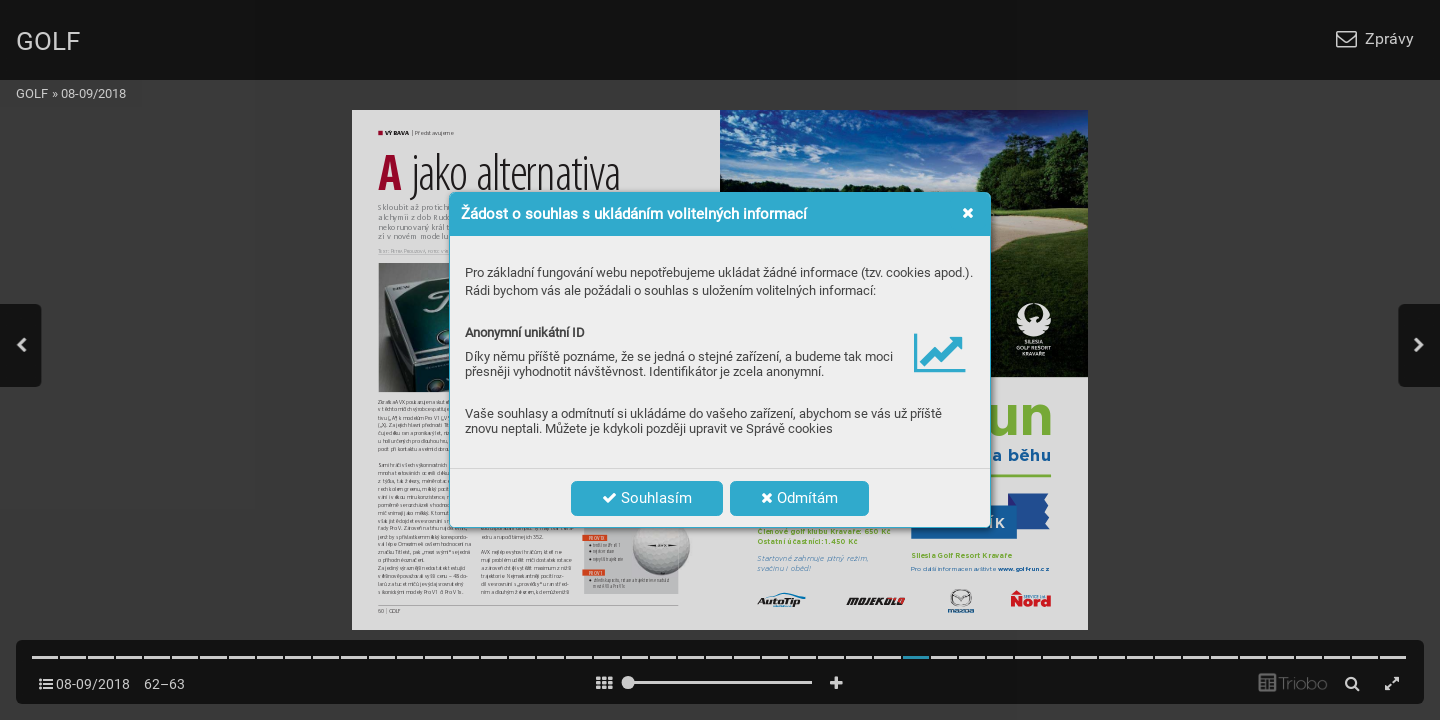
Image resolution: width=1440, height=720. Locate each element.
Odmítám (799, 498)
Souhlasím (647, 498)
